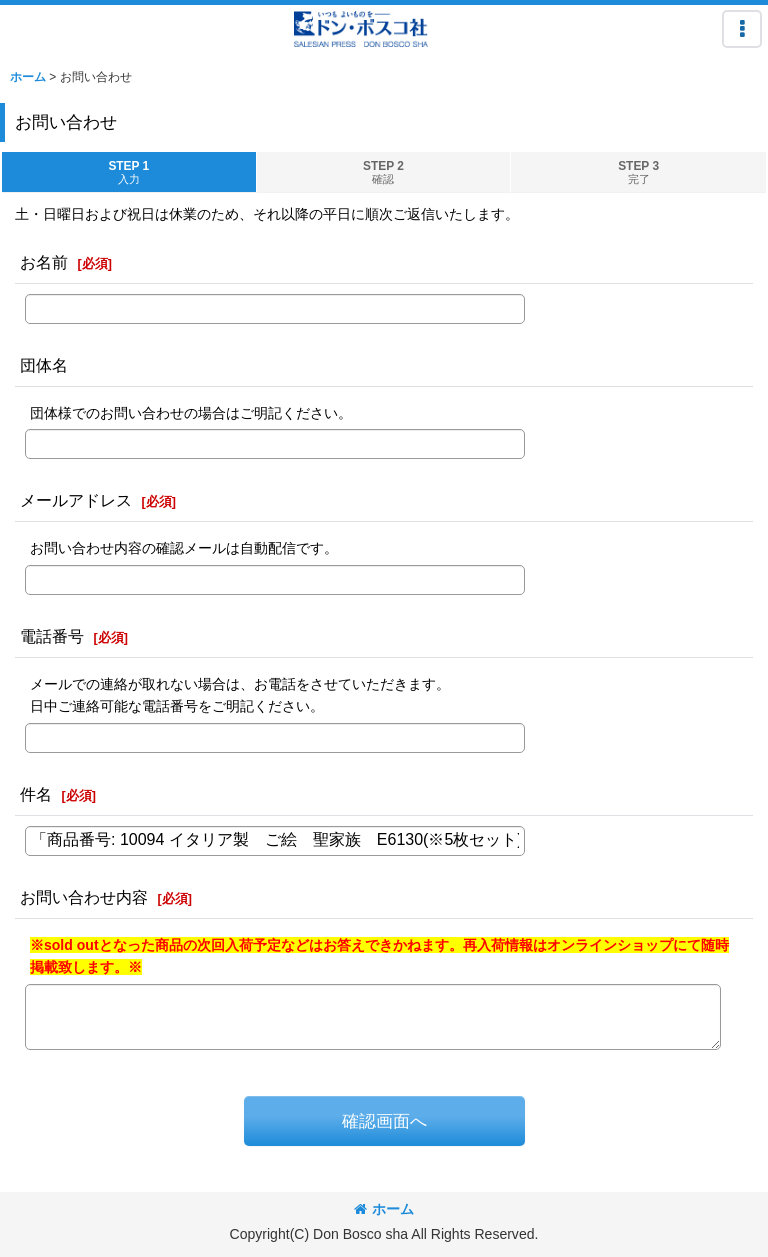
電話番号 (52, 636)
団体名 (44, 365)
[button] (742, 29)
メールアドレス (76, 500)
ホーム (384, 1209)
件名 (36, 794)
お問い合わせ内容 (84, 897)
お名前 (44, 262)
